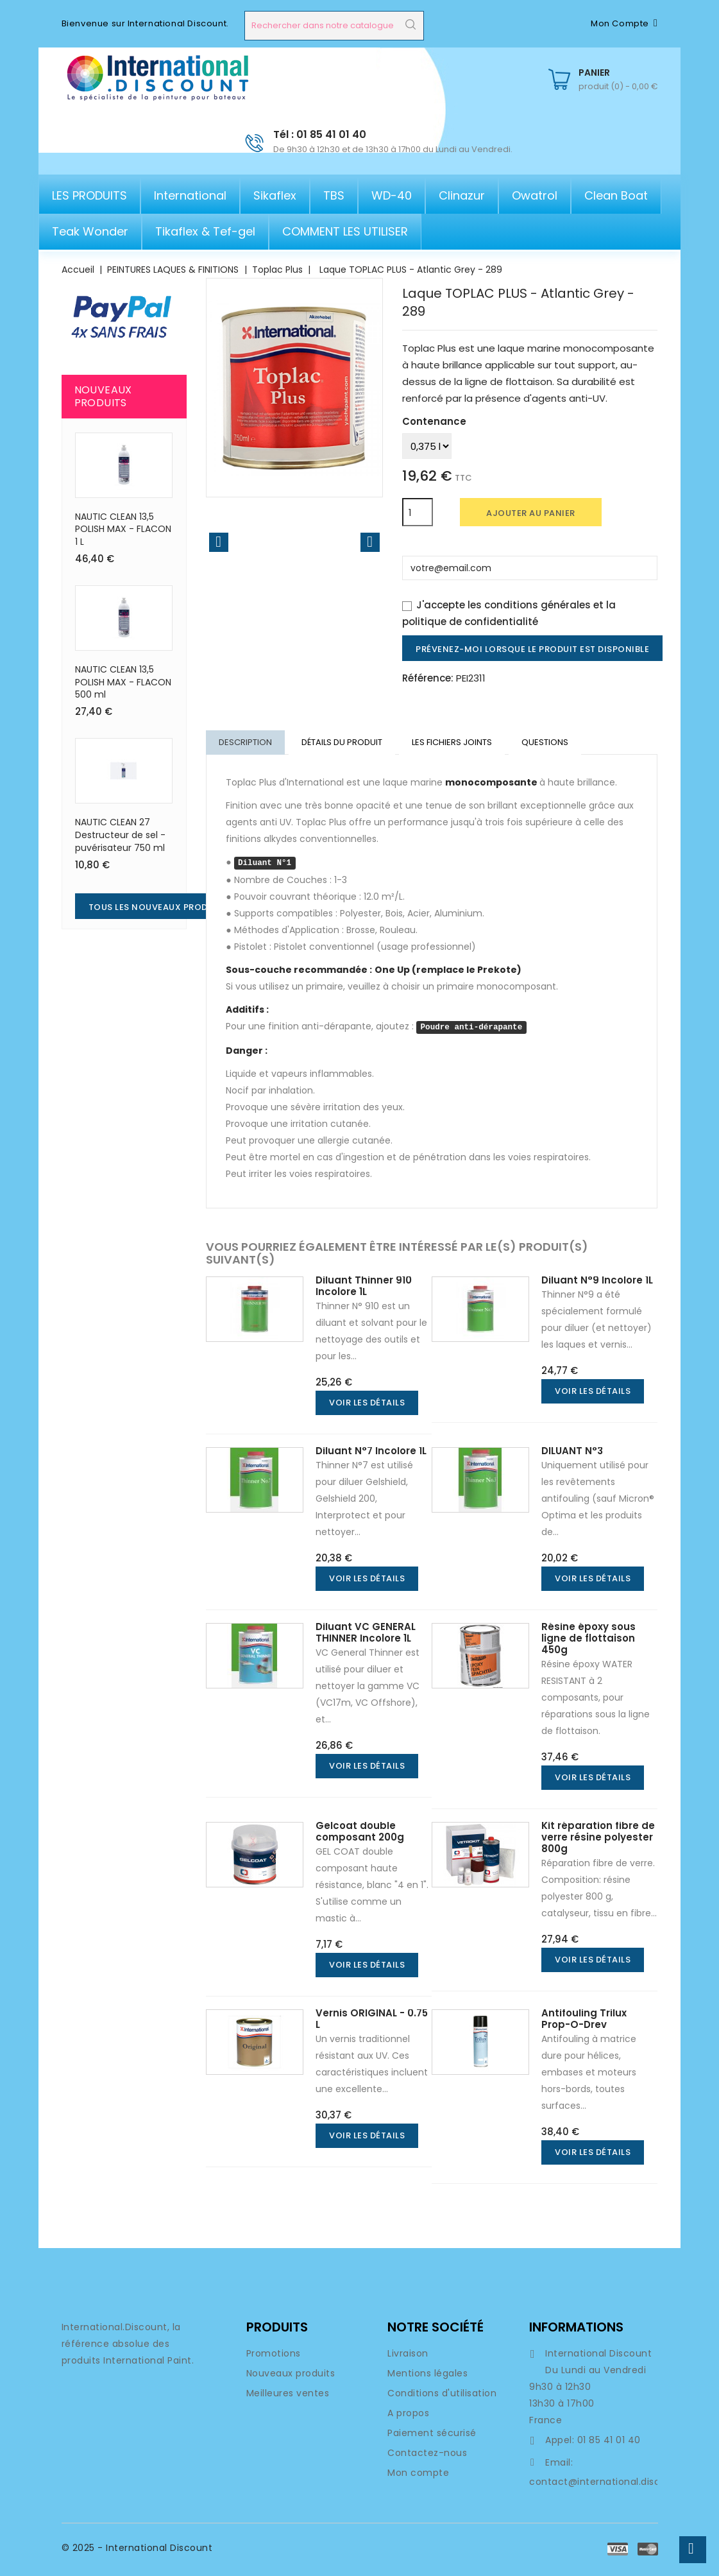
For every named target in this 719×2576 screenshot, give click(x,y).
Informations (576, 2328)
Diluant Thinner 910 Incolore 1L (364, 1287)
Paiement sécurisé (432, 2434)
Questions (549, 743)
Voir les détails (367, 1404)
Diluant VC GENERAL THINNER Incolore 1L (366, 1633)
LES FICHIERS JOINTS (455, 743)
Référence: (427, 678)
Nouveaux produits (290, 2374)
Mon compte (418, 2474)
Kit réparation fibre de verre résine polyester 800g (598, 1838)
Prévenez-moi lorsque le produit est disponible (532, 649)
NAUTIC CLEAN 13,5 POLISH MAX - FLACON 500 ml (123, 682)
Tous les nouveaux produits (158, 907)
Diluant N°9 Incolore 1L (597, 1281)
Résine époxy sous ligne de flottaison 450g (588, 1639)
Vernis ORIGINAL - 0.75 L (372, 2019)
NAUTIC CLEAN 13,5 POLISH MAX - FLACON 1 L (123, 529)
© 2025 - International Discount (137, 2549)
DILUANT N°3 (572, 1452)
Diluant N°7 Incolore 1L (371, 1452)
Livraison (407, 2354)
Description (246, 743)
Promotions (273, 2354)
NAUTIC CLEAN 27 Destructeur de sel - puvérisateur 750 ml (120, 835)
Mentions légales (427, 2374)
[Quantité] (417, 512)
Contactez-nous (427, 2454)
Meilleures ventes (288, 2394)
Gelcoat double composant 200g (360, 1832)
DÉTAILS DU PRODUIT (343, 743)
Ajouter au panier (530, 513)
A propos (408, 2414)
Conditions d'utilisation (441, 2394)
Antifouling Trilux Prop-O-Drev (584, 2019)
